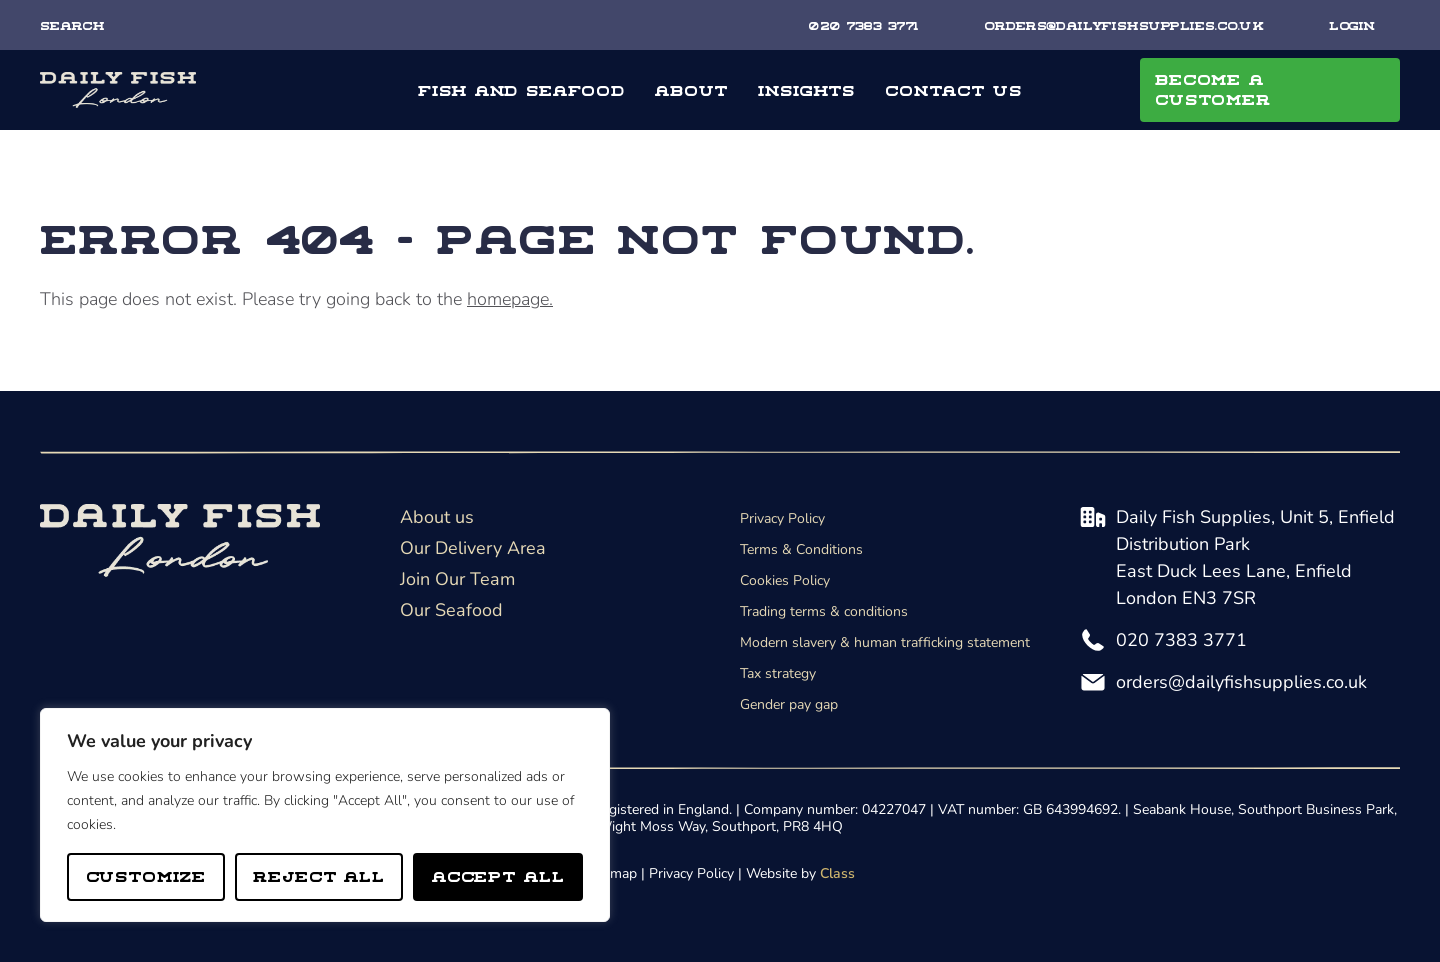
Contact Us (953, 89)
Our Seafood (451, 610)
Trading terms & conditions (824, 611)
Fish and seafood (521, 89)
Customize (146, 875)
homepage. (510, 299)
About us (437, 517)
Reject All (319, 875)
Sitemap (611, 873)
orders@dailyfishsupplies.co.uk (1241, 682)
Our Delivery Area (473, 548)
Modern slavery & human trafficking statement (885, 642)
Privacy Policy (782, 518)
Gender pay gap (789, 704)
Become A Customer (1213, 88)
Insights (806, 89)
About (691, 89)
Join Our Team (457, 579)
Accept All (498, 875)
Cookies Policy (785, 580)
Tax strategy (778, 673)
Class (837, 873)
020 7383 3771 (1181, 640)
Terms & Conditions (801, 549)
